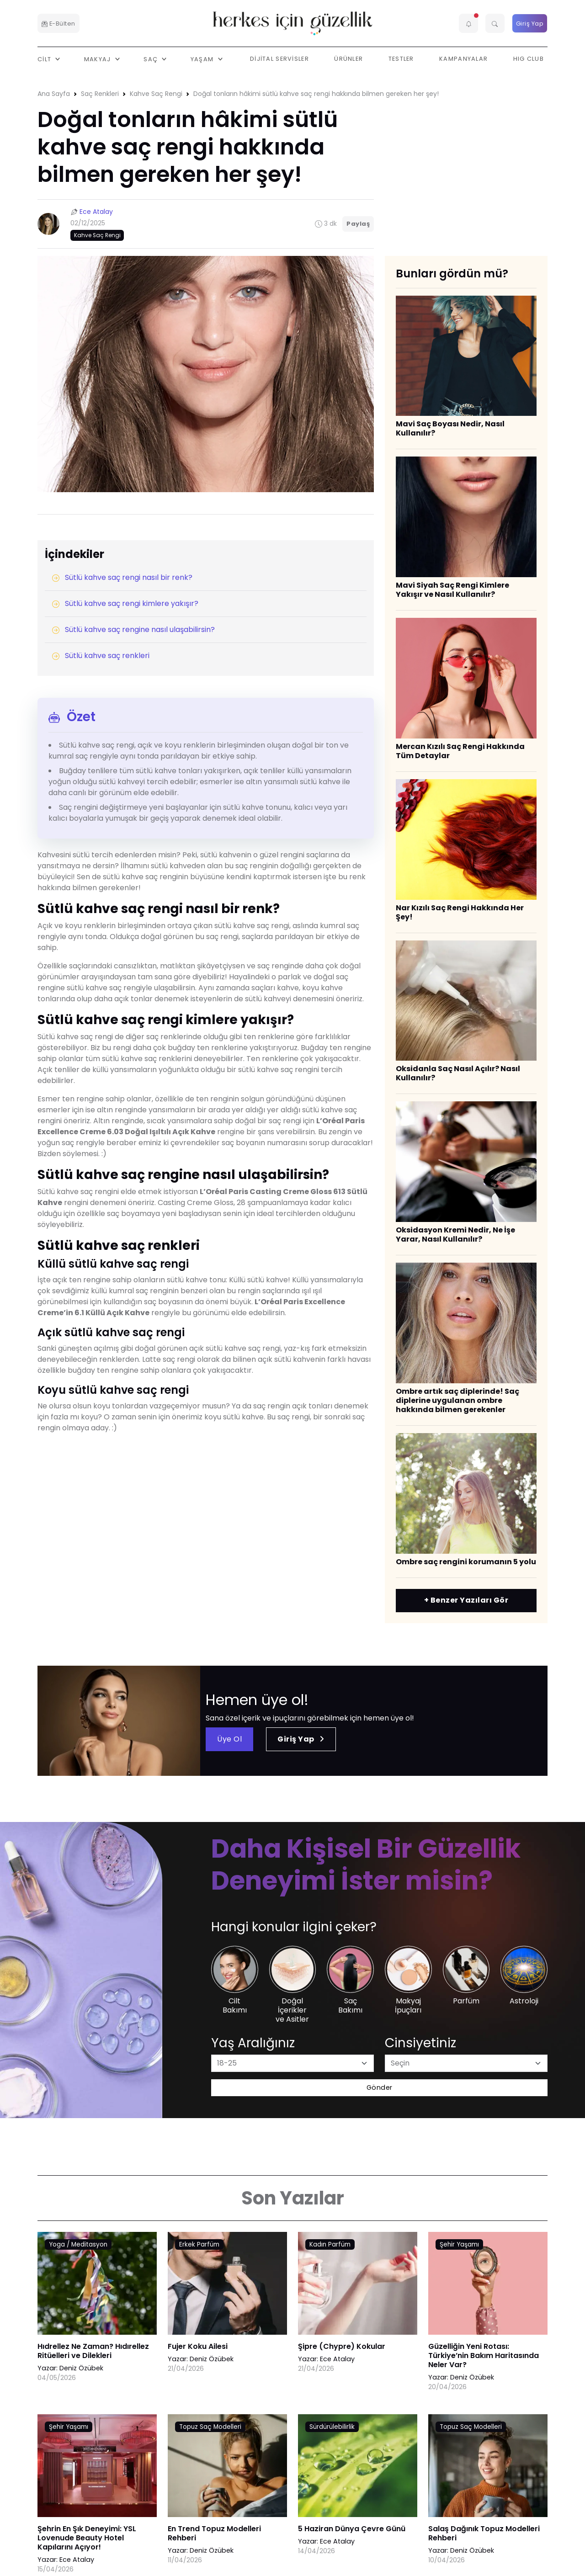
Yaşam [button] (203, 59)
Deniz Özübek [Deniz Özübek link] (81, 2368)
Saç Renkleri (100, 93)
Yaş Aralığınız (253, 2043)
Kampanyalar (463, 59)
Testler (401, 59)
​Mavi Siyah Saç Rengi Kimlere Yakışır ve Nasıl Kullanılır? (452, 590)
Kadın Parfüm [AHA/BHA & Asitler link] (330, 2244)
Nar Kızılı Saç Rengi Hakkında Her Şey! (460, 912)
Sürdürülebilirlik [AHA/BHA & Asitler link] (332, 2426)
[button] (468, 23)
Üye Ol (229, 1739)
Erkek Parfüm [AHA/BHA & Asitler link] (199, 2244)
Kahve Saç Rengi (156, 93)
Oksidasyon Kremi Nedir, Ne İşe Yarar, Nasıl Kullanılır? (455, 1234)
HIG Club (528, 59)
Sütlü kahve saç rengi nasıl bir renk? (122, 577)
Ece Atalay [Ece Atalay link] (337, 2359)
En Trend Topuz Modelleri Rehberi (214, 2533)
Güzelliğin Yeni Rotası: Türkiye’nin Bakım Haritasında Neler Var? (483, 2355)
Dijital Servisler (279, 59)
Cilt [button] (45, 59)
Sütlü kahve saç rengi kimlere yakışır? (125, 603)
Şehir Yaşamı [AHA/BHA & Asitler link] (459, 2244)
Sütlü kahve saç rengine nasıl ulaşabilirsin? (133, 629)
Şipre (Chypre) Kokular (341, 2346)
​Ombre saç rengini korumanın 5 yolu (466, 1561)
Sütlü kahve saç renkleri (100, 655)
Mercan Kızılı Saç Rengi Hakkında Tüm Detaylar (460, 751)
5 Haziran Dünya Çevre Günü (351, 2528)
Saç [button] (152, 59)
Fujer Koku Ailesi (198, 2346)
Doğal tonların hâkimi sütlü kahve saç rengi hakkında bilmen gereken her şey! (316, 93)
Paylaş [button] (358, 223)
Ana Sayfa (53, 93)
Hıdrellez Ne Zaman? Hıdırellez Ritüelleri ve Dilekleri (93, 2351)
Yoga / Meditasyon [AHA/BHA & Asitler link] (78, 2244)
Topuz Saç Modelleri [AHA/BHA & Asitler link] (210, 2426)
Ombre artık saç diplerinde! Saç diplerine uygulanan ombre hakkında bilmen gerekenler (457, 1400)
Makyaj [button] (98, 59)
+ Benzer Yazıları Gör (466, 1600)
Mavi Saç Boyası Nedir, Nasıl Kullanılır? (450, 428)
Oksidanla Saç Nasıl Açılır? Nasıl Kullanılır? (458, 1073)
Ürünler (348, 59)
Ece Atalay (96, 211)
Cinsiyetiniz (420, 2043)
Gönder (380, 2087)
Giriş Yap (530, 23)
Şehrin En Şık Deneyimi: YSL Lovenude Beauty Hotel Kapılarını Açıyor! (86, 2537)
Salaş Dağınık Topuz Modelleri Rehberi (484, 2533)
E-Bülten (58, 23)
